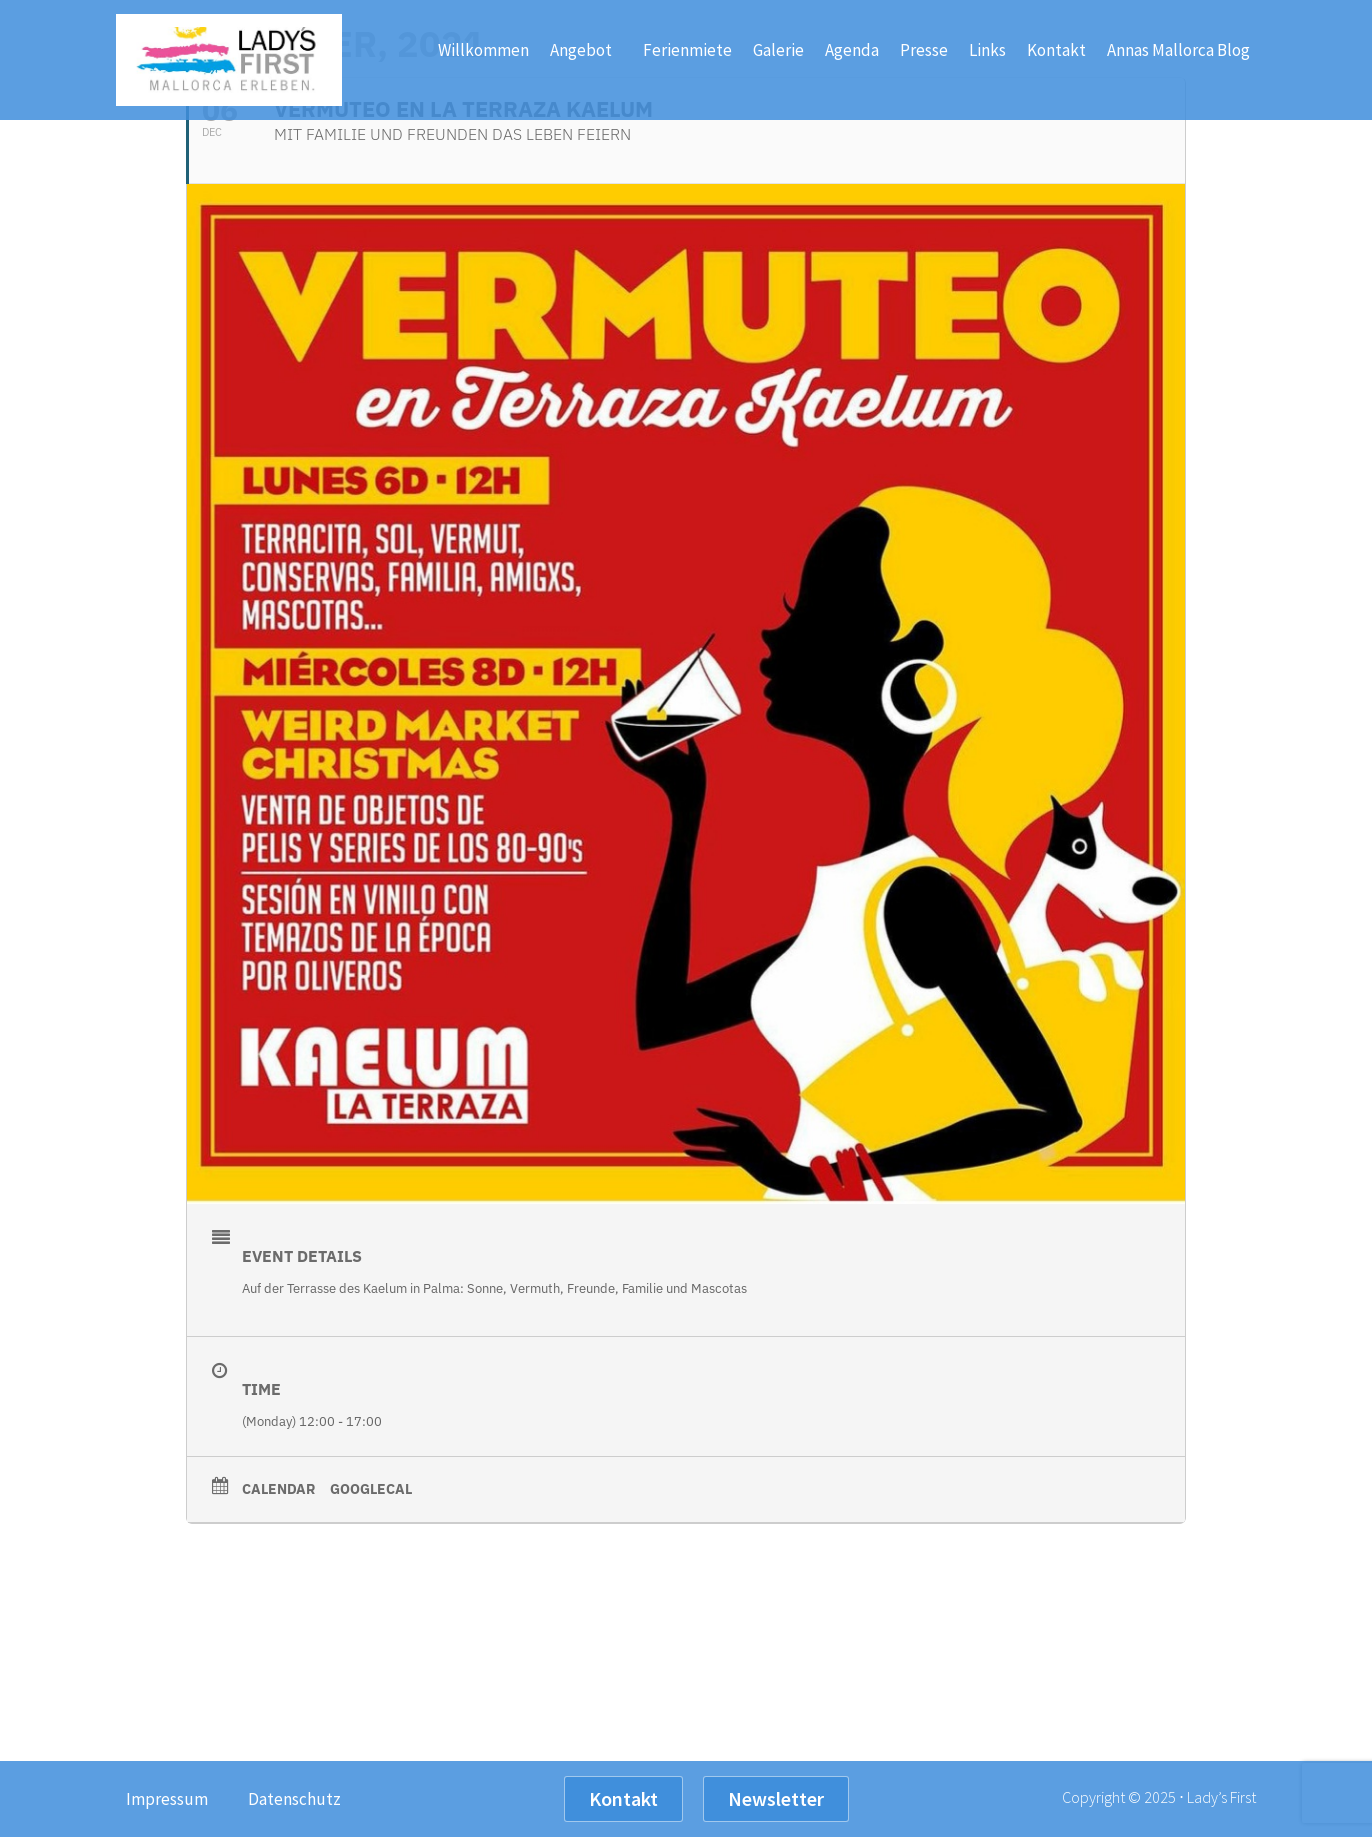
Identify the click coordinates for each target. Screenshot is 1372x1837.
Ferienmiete (687, 50)
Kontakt (1056, 50)
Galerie (778, 50)
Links (987, 50)
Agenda (852, 50)
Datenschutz (294, 1799)
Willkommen (483, 50)
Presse (924, 50)
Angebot (586, 50)
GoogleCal (371, 1489)
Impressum (167, 1799)
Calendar (278, 1489)
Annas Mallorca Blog (1178, 50)
